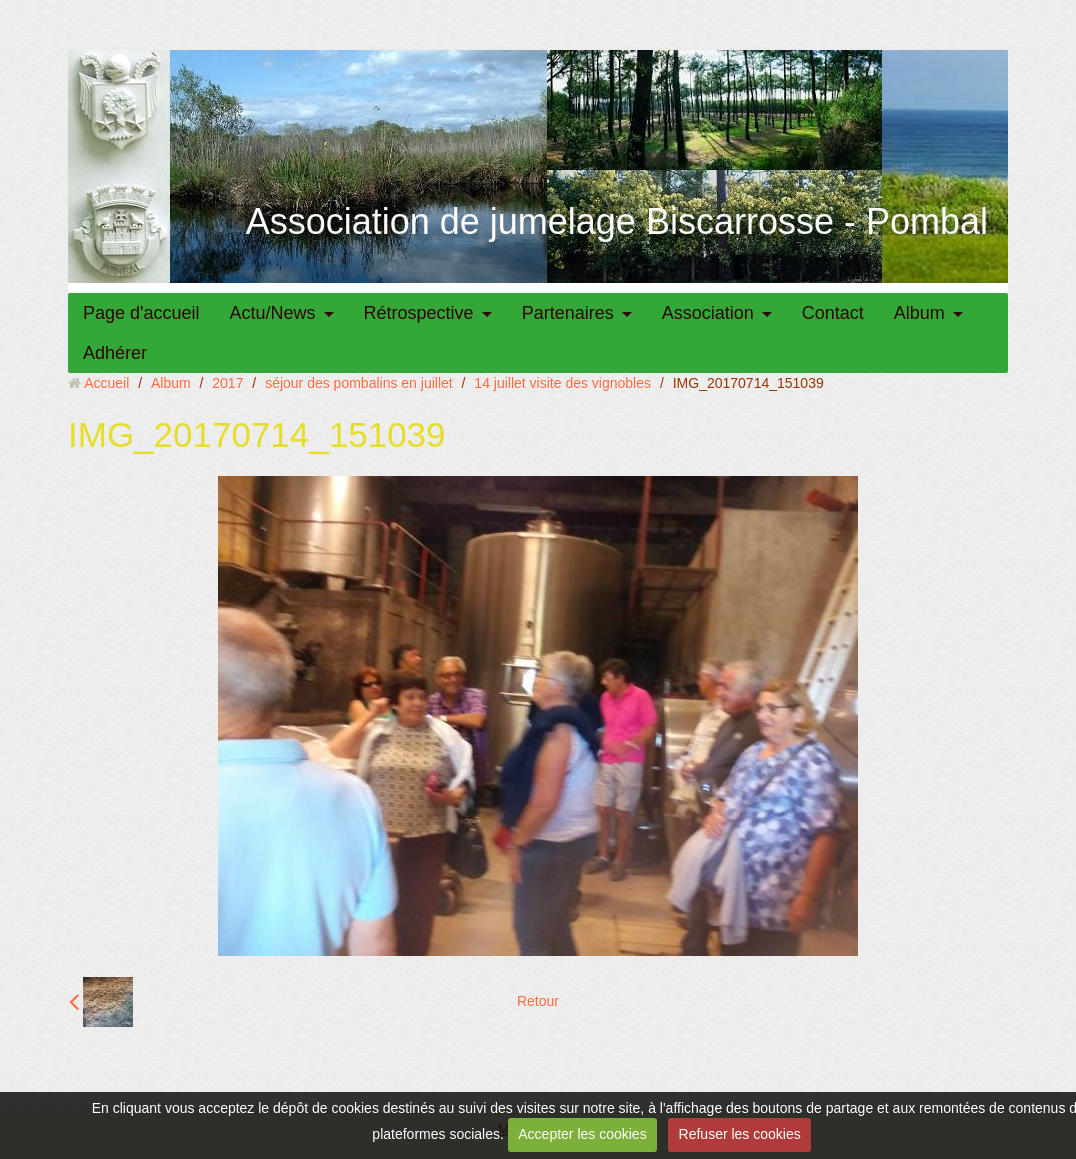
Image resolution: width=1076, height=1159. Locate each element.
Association (708, 313)
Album (919, 313)
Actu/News (273, 313)
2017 (227, 383)
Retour (538, 1001)
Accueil (106, 383)
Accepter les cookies (582, 1134)
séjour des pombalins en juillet (359, 383)
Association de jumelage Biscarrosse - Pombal (617, 221)
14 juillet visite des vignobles (562, 383)
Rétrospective (419, 313)
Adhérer (115, 353)
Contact (833, 313)
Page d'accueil (141, 313)
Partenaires (568, 313)
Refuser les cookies (740, 1134)
